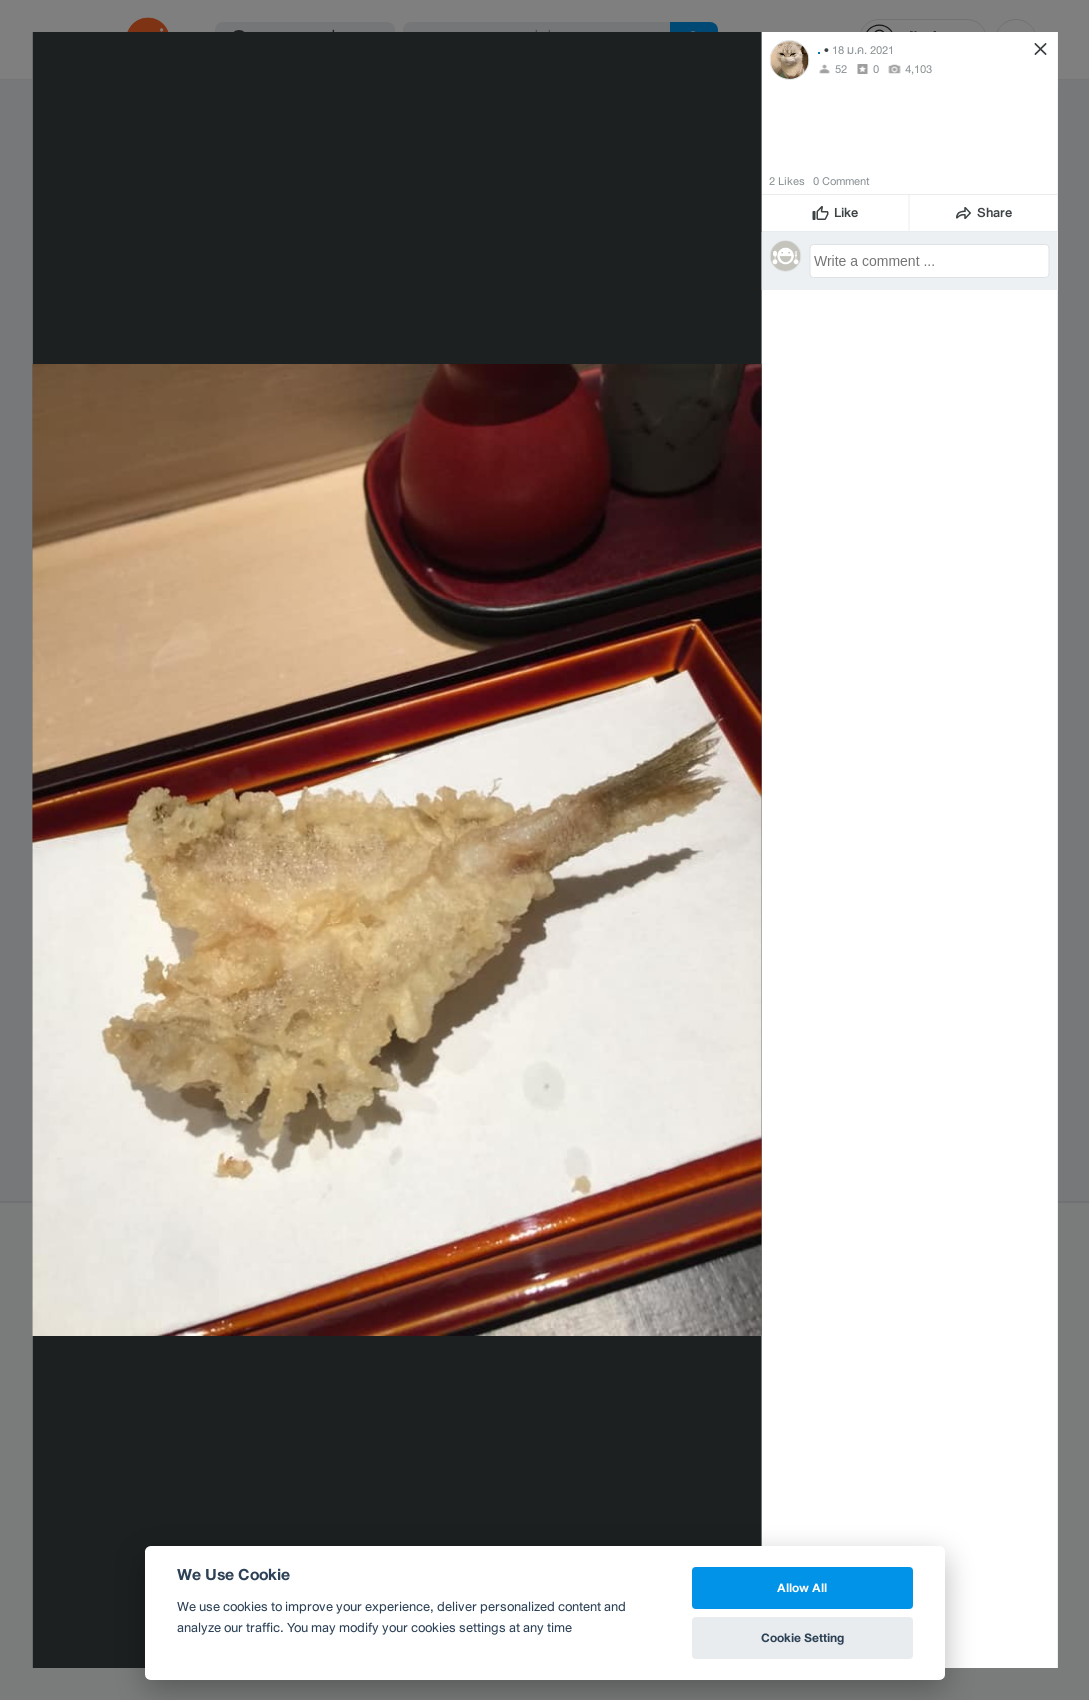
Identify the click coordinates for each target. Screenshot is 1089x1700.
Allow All (802, 1587)
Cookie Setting (802, 1637)
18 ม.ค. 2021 (863, 50)
